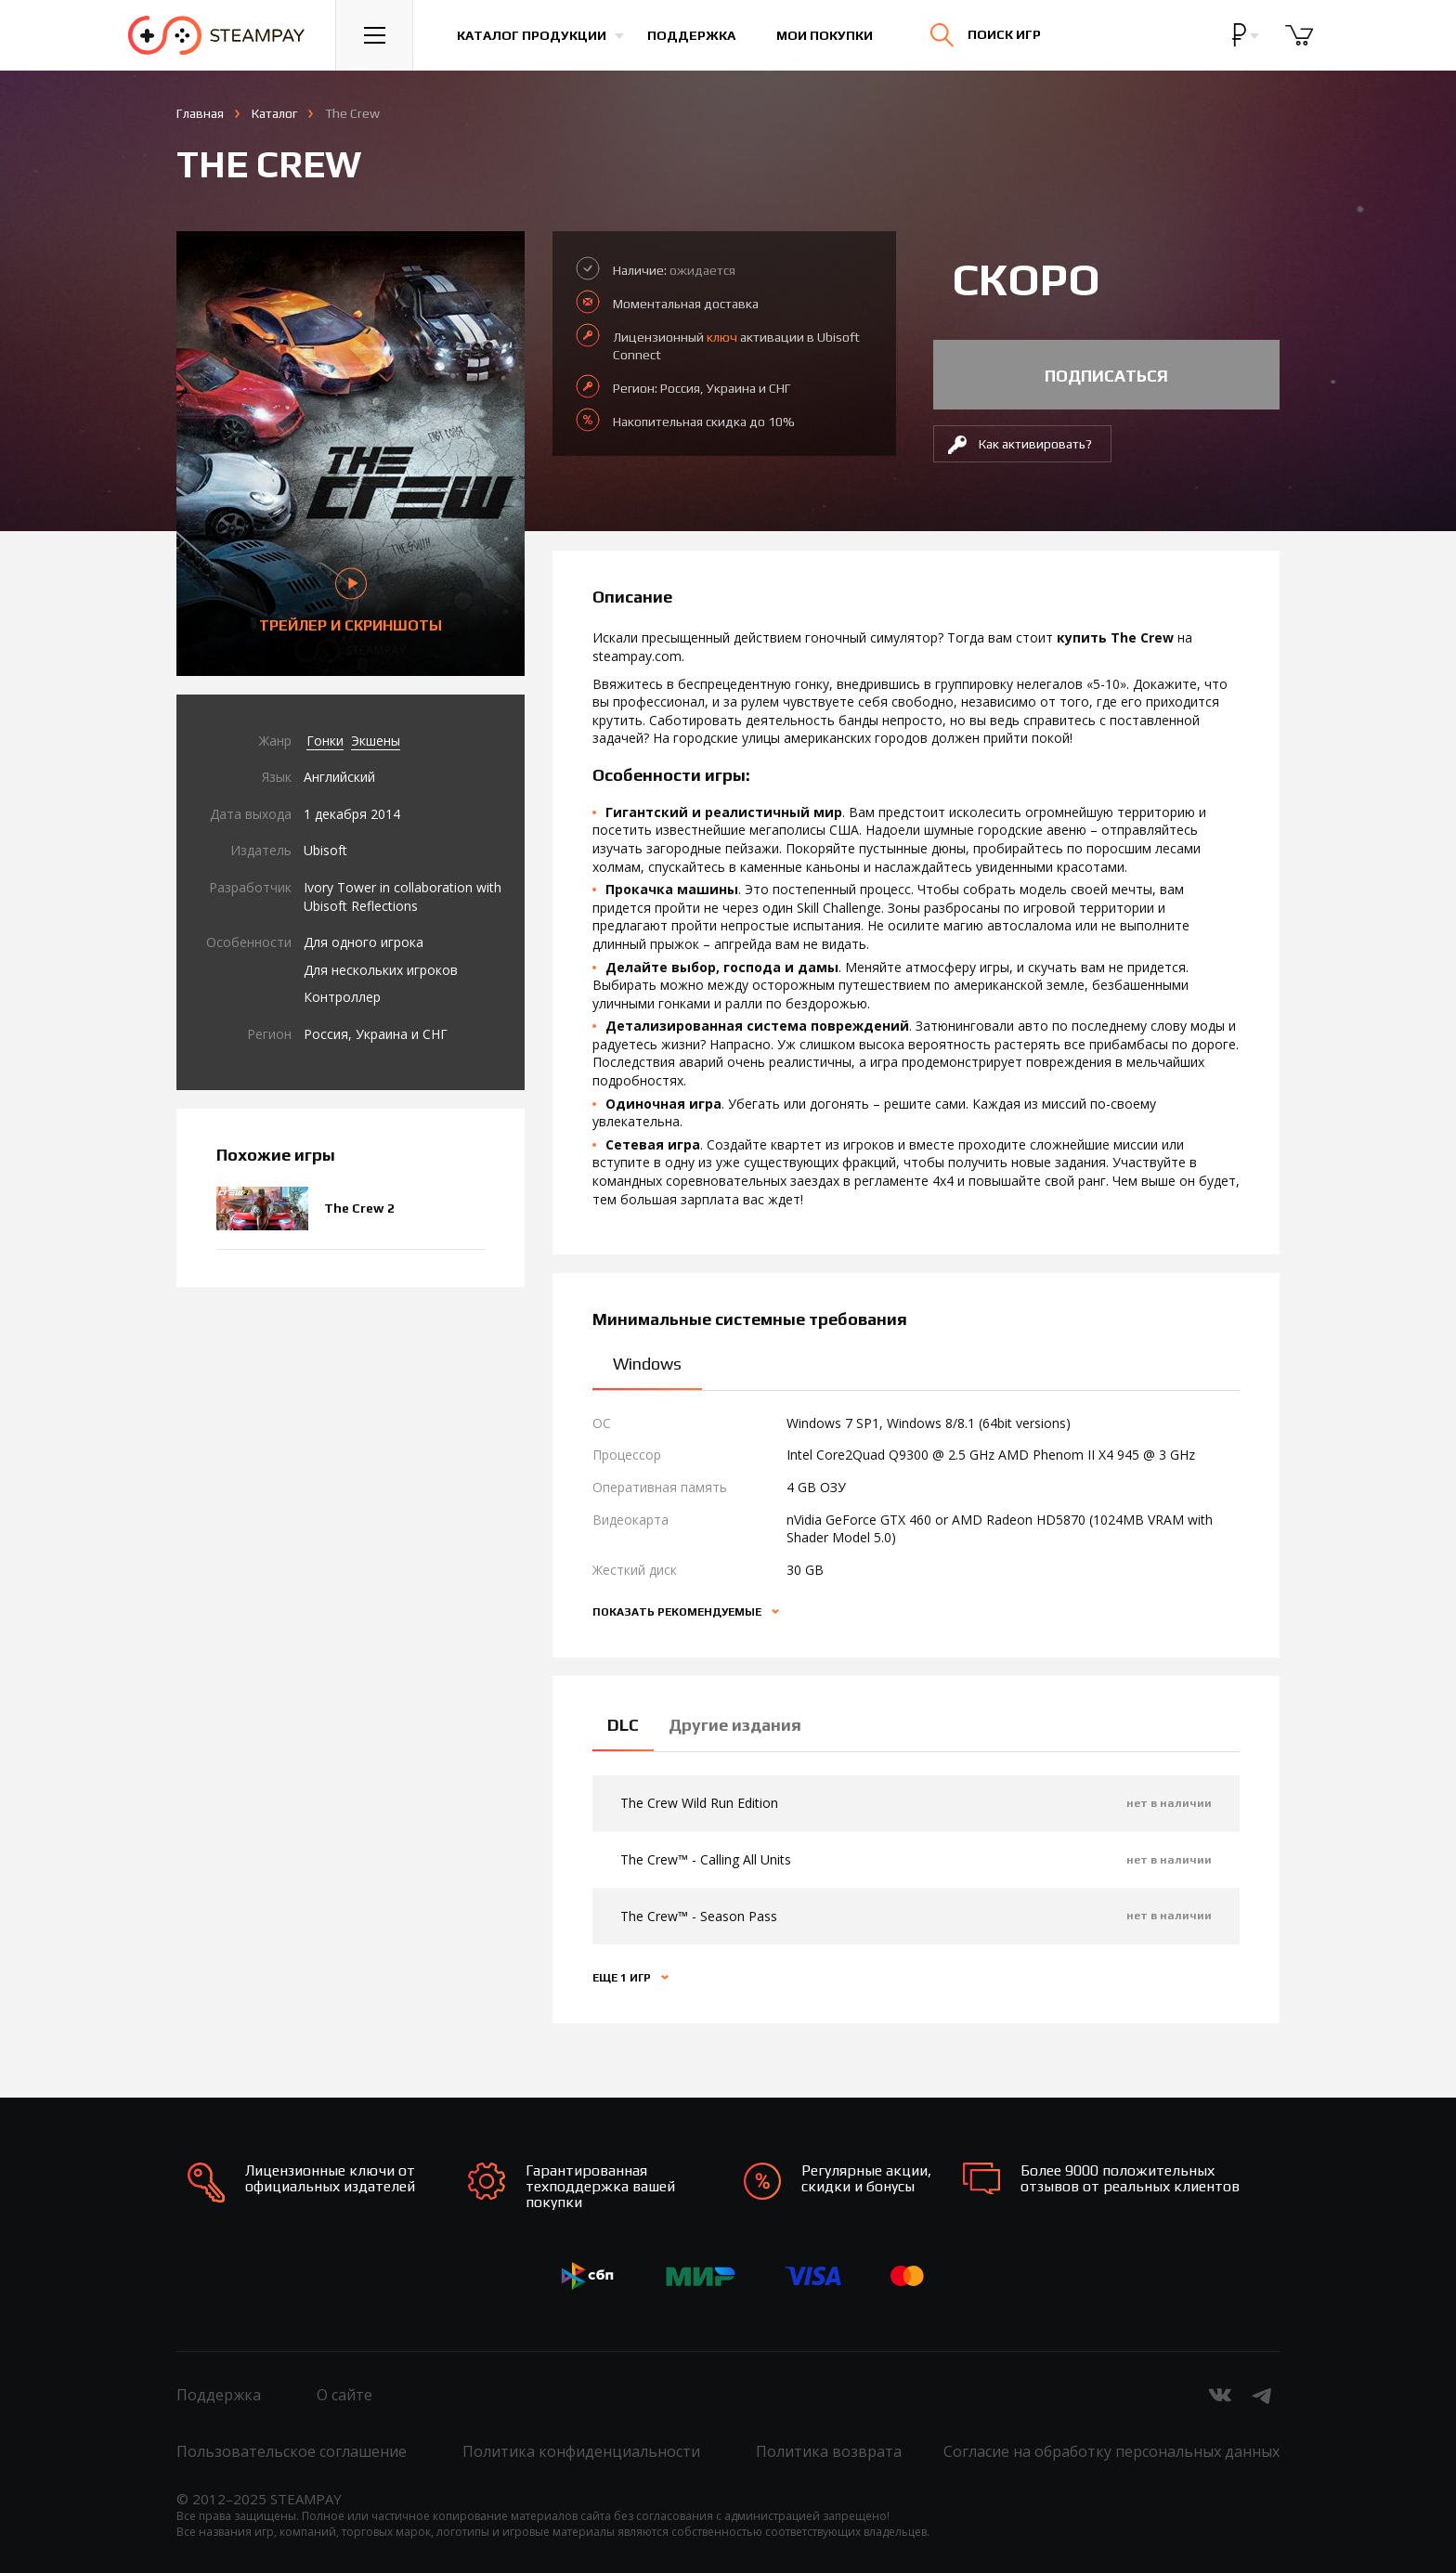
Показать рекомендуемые (678, 1611)
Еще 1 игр (623, 1977)
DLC (623, 1725)
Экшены (375, 740)
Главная (200, 113)
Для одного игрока (363, 942)
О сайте (344, 2395)
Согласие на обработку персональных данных (1111, 2451)
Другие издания (735, 1725)
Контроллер (342, 997)
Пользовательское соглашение (291, 2451)
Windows (647, 1363)
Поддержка (691, 35)
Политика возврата (829, 2451)
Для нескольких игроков (381, 970)
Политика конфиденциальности (581, 2451)
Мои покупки (824, 35)
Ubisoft (325, 850)
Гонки (325, 740)
